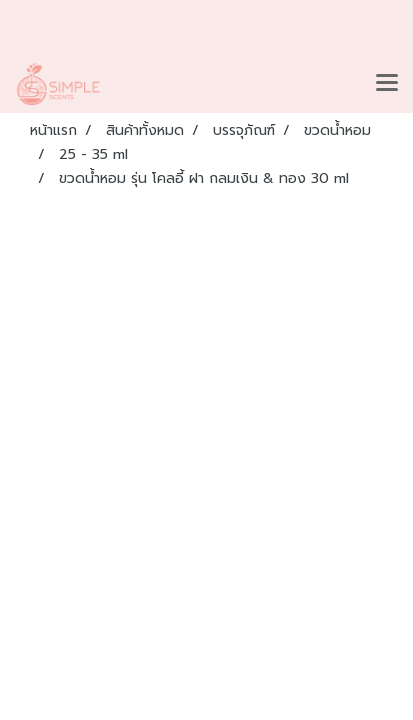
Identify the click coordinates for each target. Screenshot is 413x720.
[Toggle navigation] (387, 84)
